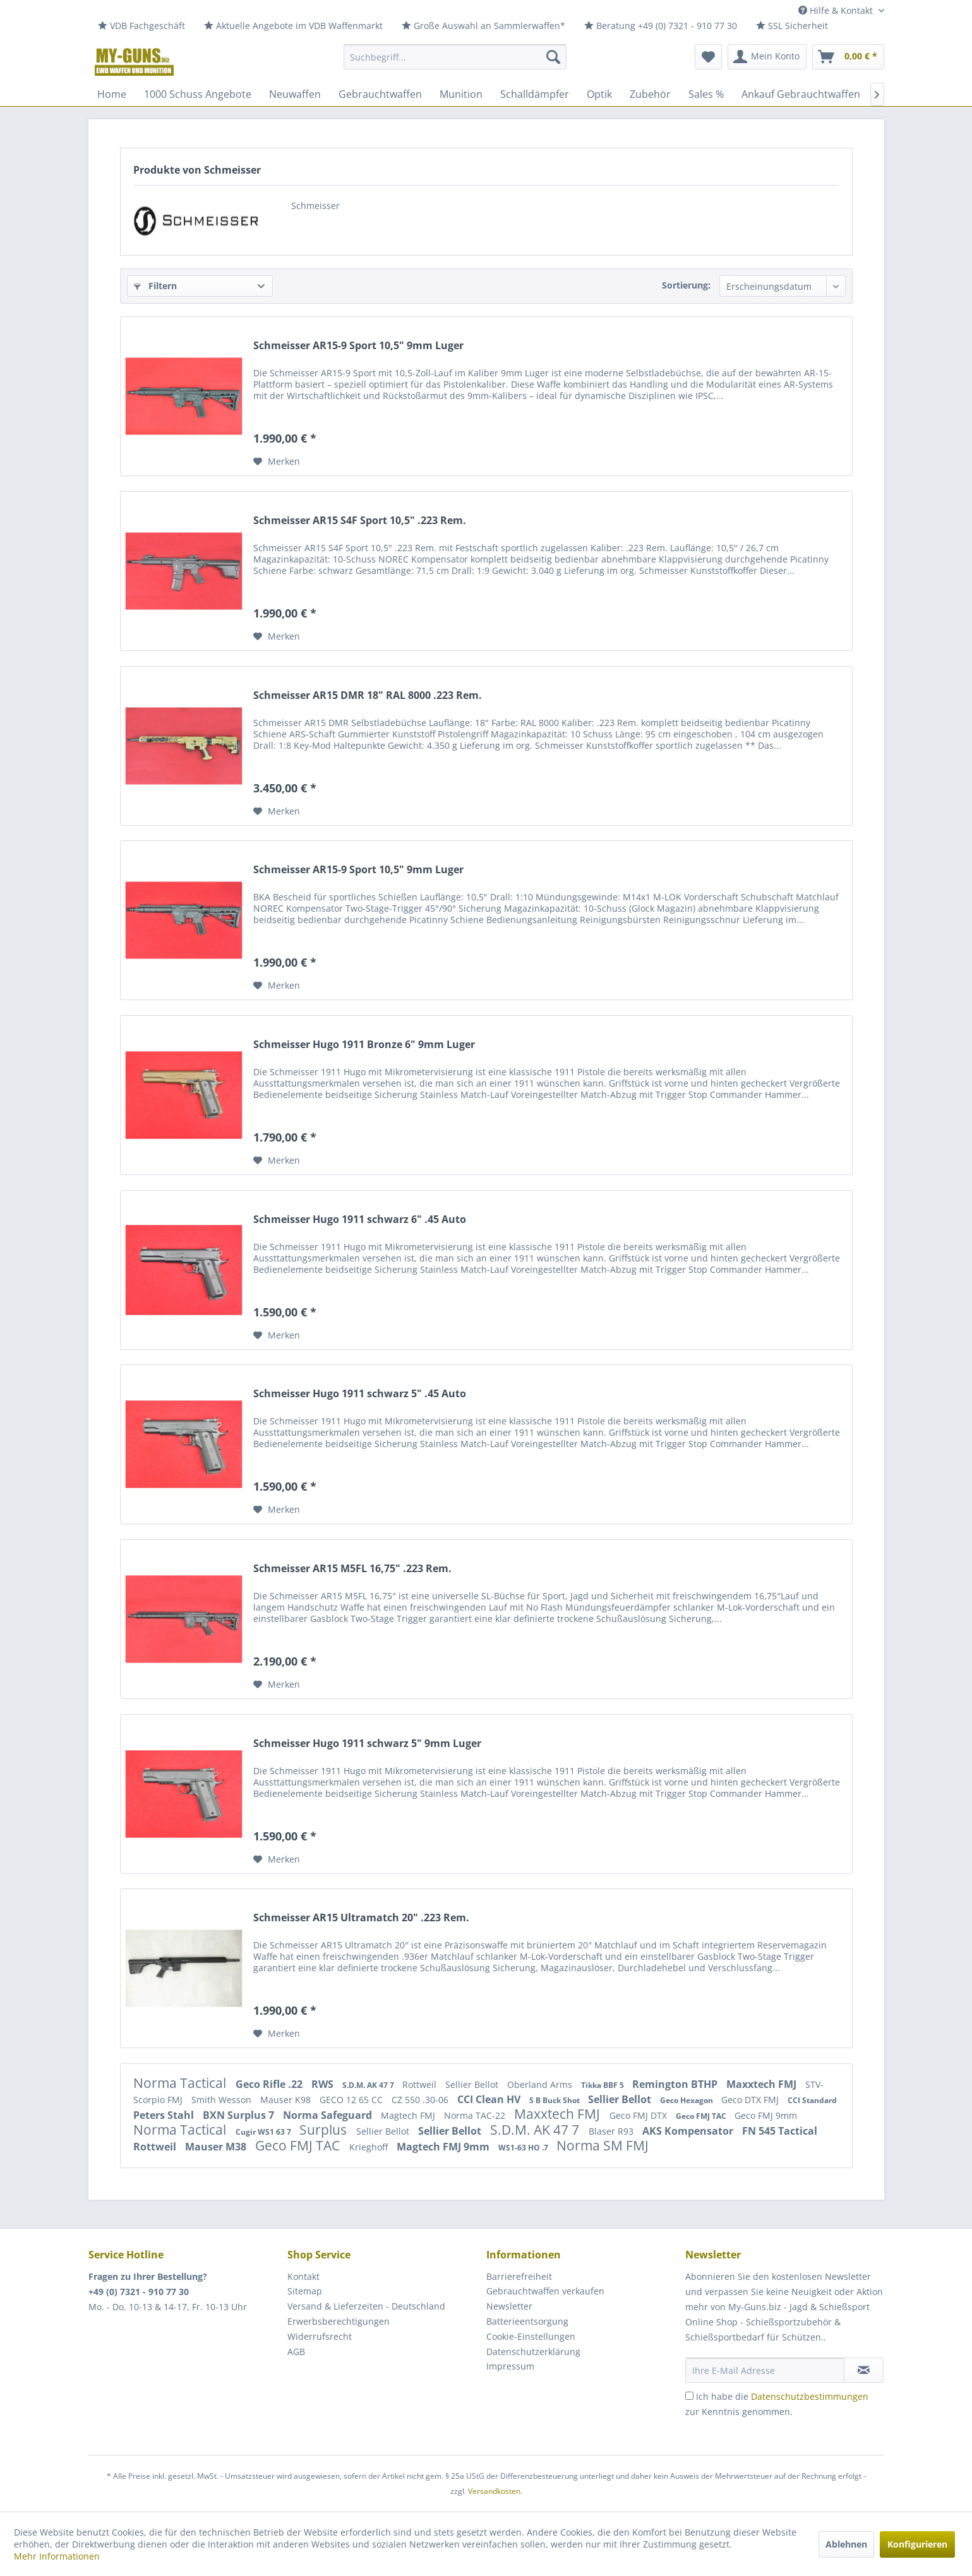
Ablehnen (846, 2544)
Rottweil (420, 2084)
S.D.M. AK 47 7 (369, 2085)
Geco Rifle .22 (270, 2084)
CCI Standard (812, 2100)
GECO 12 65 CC (352, 2100)
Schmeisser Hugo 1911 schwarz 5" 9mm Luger (367, 1743)
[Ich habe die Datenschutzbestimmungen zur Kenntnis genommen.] (689, 2396)
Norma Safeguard (329, 2115)
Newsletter (509, 2306)
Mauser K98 (286, 2100)
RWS (323, 2084)
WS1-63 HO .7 (524, 2147)
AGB (296, 2352)
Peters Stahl (164, 2115)
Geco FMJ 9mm (766, 2115)
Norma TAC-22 (476, 2115)
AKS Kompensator (689, 2131)
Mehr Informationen (57, 2556)
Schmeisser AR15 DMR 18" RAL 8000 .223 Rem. (367, 695)
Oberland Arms (541, 2084)
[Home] (111, 94)
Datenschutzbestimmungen (809, 2396)
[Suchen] (553, 56)
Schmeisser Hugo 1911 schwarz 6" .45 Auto (359, 1219)
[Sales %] (706, 94)
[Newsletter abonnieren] (864, 2370)
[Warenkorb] (848, 56)
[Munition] (461, 94)
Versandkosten (494, 2491)
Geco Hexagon (687, 2100)
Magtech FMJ (409, 2115)
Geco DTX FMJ (751, 2100)
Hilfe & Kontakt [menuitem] (836, 10)
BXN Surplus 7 (240, 2115)
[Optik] (599, 94)
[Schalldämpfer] (534, 94)
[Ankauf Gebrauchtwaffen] (801, 94)
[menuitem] (141, 26)
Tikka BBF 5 (603, 2085)
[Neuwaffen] (295, 94)
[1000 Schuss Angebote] (197, 94)
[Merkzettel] (708, 56)
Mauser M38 (217, 2147)
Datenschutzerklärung (533, 2352)
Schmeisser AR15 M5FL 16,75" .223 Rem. (352, 1568)
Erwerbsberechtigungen (338, 2321)
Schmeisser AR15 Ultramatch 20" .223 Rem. (361, 1917)
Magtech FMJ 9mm (444, 2147)
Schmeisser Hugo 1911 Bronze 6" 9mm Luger (364, 1044)
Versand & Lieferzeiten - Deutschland (366, 2306)
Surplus (324, 2129)
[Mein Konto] (767, 56)
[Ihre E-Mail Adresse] (764, 2370)
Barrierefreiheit (519, 2276)
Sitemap (304, 2291)
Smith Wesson (222, 2100)
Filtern (155, 286)
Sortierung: (686, 285)
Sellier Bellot (473, 2084)
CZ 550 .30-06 (421, 2100)
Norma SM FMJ (602, 2145)
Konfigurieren (917, 2544)
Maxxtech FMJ (762, 2084)
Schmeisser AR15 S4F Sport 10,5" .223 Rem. (359, 520)
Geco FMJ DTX (639, 2115)
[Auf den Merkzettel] (276, 461)
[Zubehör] (650, 94)
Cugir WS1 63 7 (264, 2131)
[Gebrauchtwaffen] (380, 94)
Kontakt (303, 2276)
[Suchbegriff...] (455, 56)
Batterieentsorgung (527, 2321)
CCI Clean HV (490, 2099)
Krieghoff (369, 2147)
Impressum (510, 2366)
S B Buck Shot (555, 2100)
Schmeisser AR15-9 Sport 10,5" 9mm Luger (358, 345)
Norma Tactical (181, 2083)
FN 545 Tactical (779, 2131)
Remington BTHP (676, 2084)
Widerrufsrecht (319, 2336)
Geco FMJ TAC (702, 2116)
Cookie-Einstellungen (530, 2336)
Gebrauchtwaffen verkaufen (545, 2291)
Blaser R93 (612, 2131)
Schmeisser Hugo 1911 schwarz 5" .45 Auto (359, 1393)
